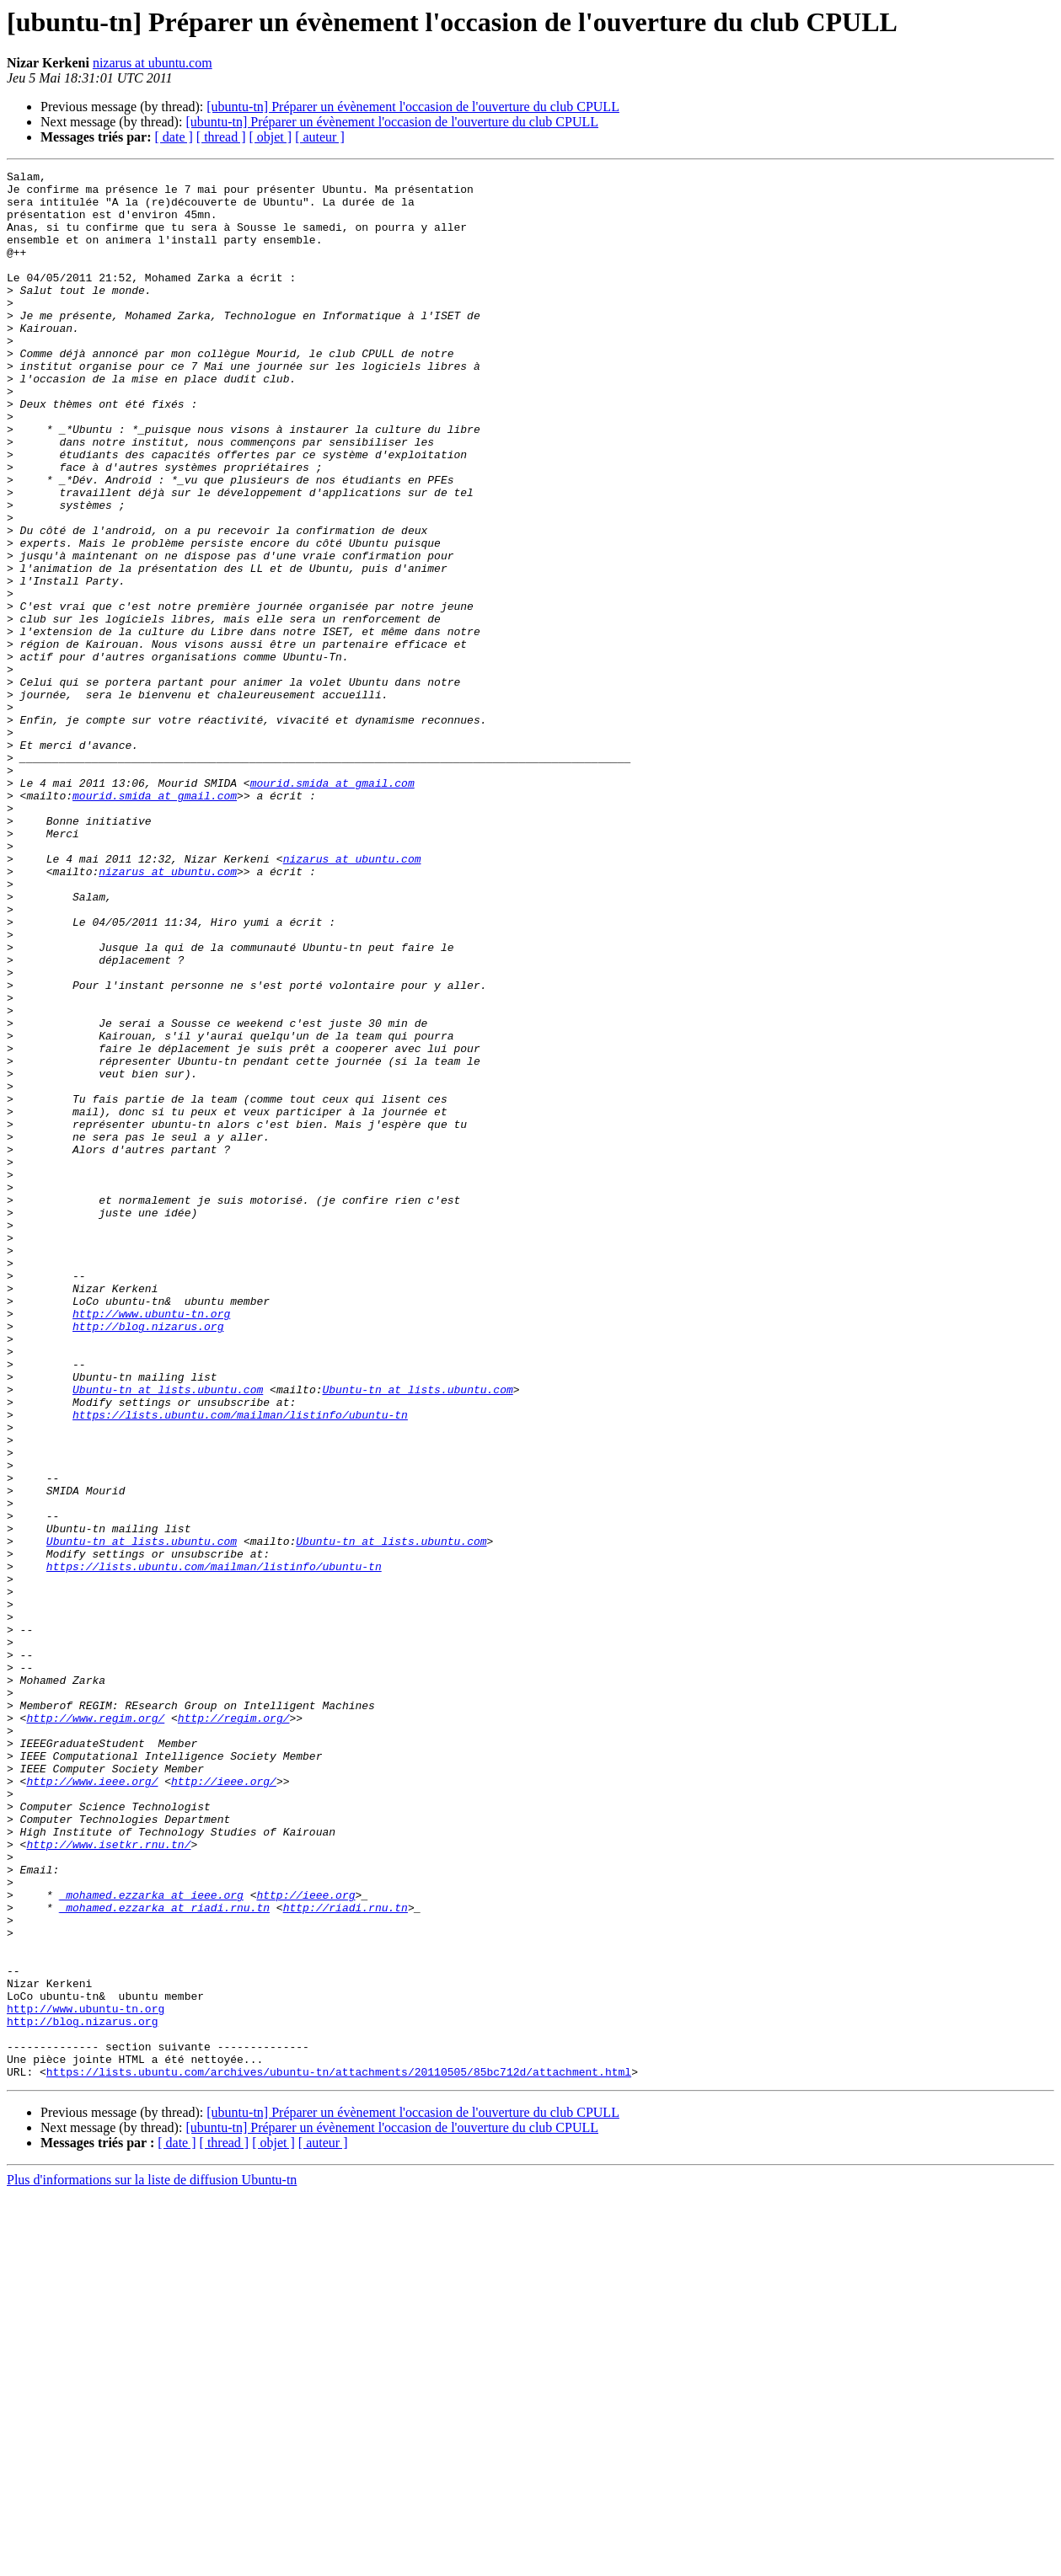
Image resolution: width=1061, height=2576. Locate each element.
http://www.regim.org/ (95, 2028)
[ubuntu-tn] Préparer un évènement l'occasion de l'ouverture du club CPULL (412, 106)
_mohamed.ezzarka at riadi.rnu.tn (164, 2255)
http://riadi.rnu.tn (345, 2255)
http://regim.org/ (234, 2028)
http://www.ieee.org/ (92, 2104)
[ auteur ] (320, 137)
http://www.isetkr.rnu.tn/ (108, 2180)
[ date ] (174, 137)
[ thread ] (221, 137)
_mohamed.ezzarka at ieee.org (151, 2240)
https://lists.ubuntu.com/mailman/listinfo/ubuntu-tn (240, 1664)
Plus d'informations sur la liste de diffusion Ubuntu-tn (152, 2561)
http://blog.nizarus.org (147, 1558)
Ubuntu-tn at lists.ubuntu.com (167, 1634)
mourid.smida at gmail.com (332, 906)
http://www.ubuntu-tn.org (151, 1543)
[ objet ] (270, 137)
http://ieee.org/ (223, 2104)
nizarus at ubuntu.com (152, 63)
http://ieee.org (305, 2240)
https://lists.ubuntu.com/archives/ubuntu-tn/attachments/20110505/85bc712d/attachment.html (338, 2453)
